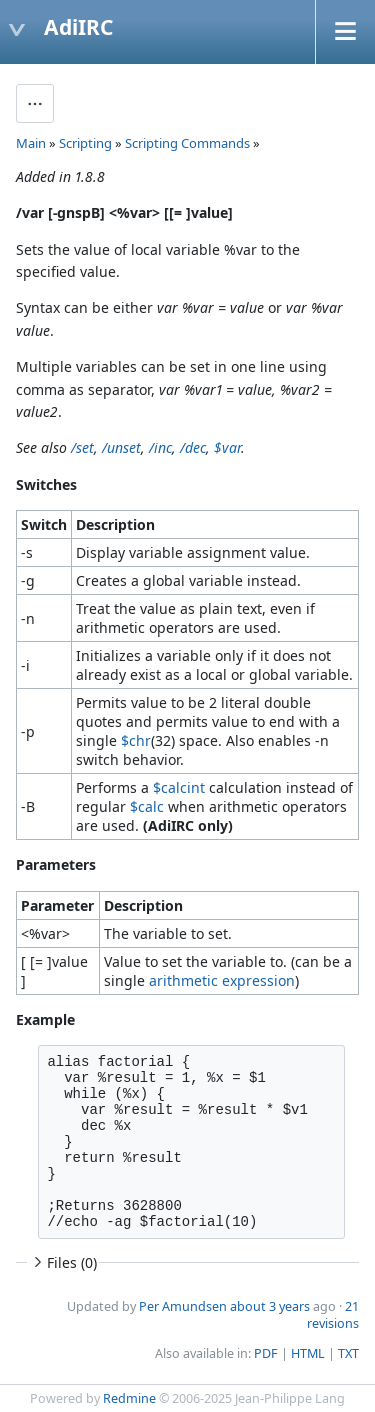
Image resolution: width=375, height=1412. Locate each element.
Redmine (129, 1398)
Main (31, 143)
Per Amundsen (183, 1306)
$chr (136, 740)
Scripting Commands (187, 143)
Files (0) (63, 1262)
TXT (348, 1353)
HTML (308, 1353)
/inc (160, 447)
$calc (147, 806)
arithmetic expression (222, 980)
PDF (266, 1353)
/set (82, 447)
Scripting (85, 143)
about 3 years (270, 1306)
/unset (121, 447)
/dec (193, 447)
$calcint (179, 787)
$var (227, 447)
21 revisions (333, 1315)
